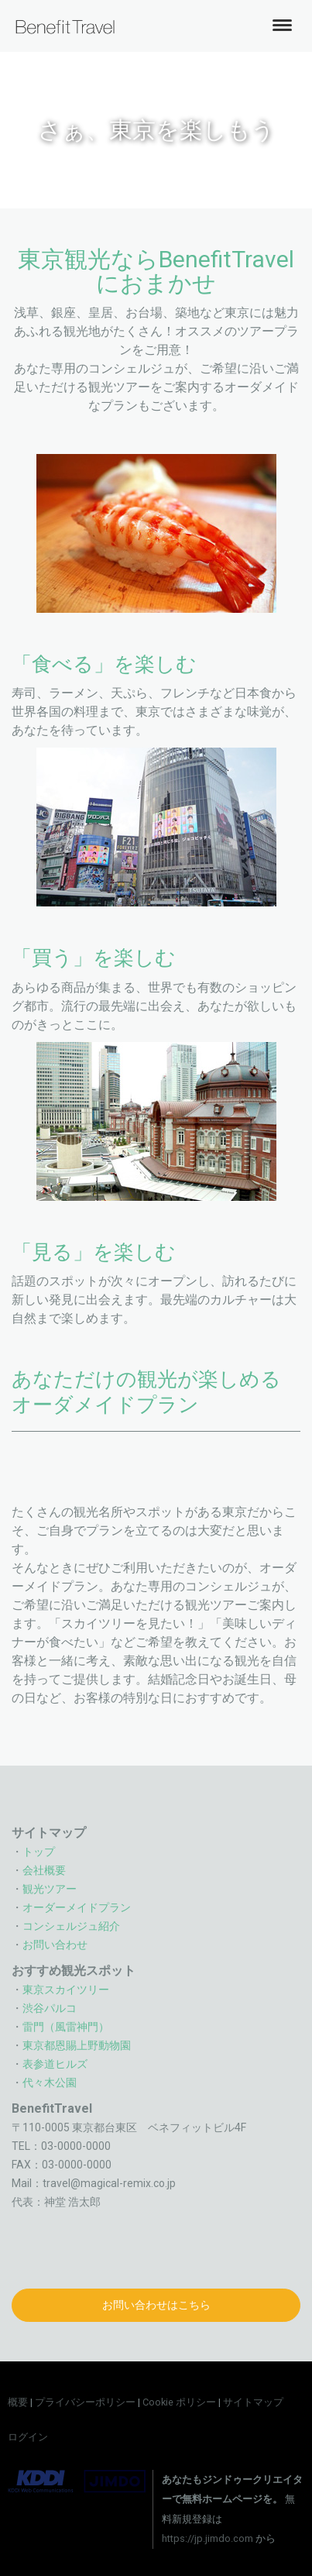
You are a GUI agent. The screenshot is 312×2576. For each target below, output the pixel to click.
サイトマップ (253, 2402)
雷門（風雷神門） (65, 2027)
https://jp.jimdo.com (207, 2538)
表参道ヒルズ (54, 2064)
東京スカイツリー (65, 1989)
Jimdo (77, 2481)
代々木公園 (49, 2082)
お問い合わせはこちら (156, 2305)
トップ (38, 1851)
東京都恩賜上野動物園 (76, 2045)
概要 (18, 2402)
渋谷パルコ (49, 2008)
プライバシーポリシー (85, 2402)
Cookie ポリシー (179, 2402)
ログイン (28, 2437)
